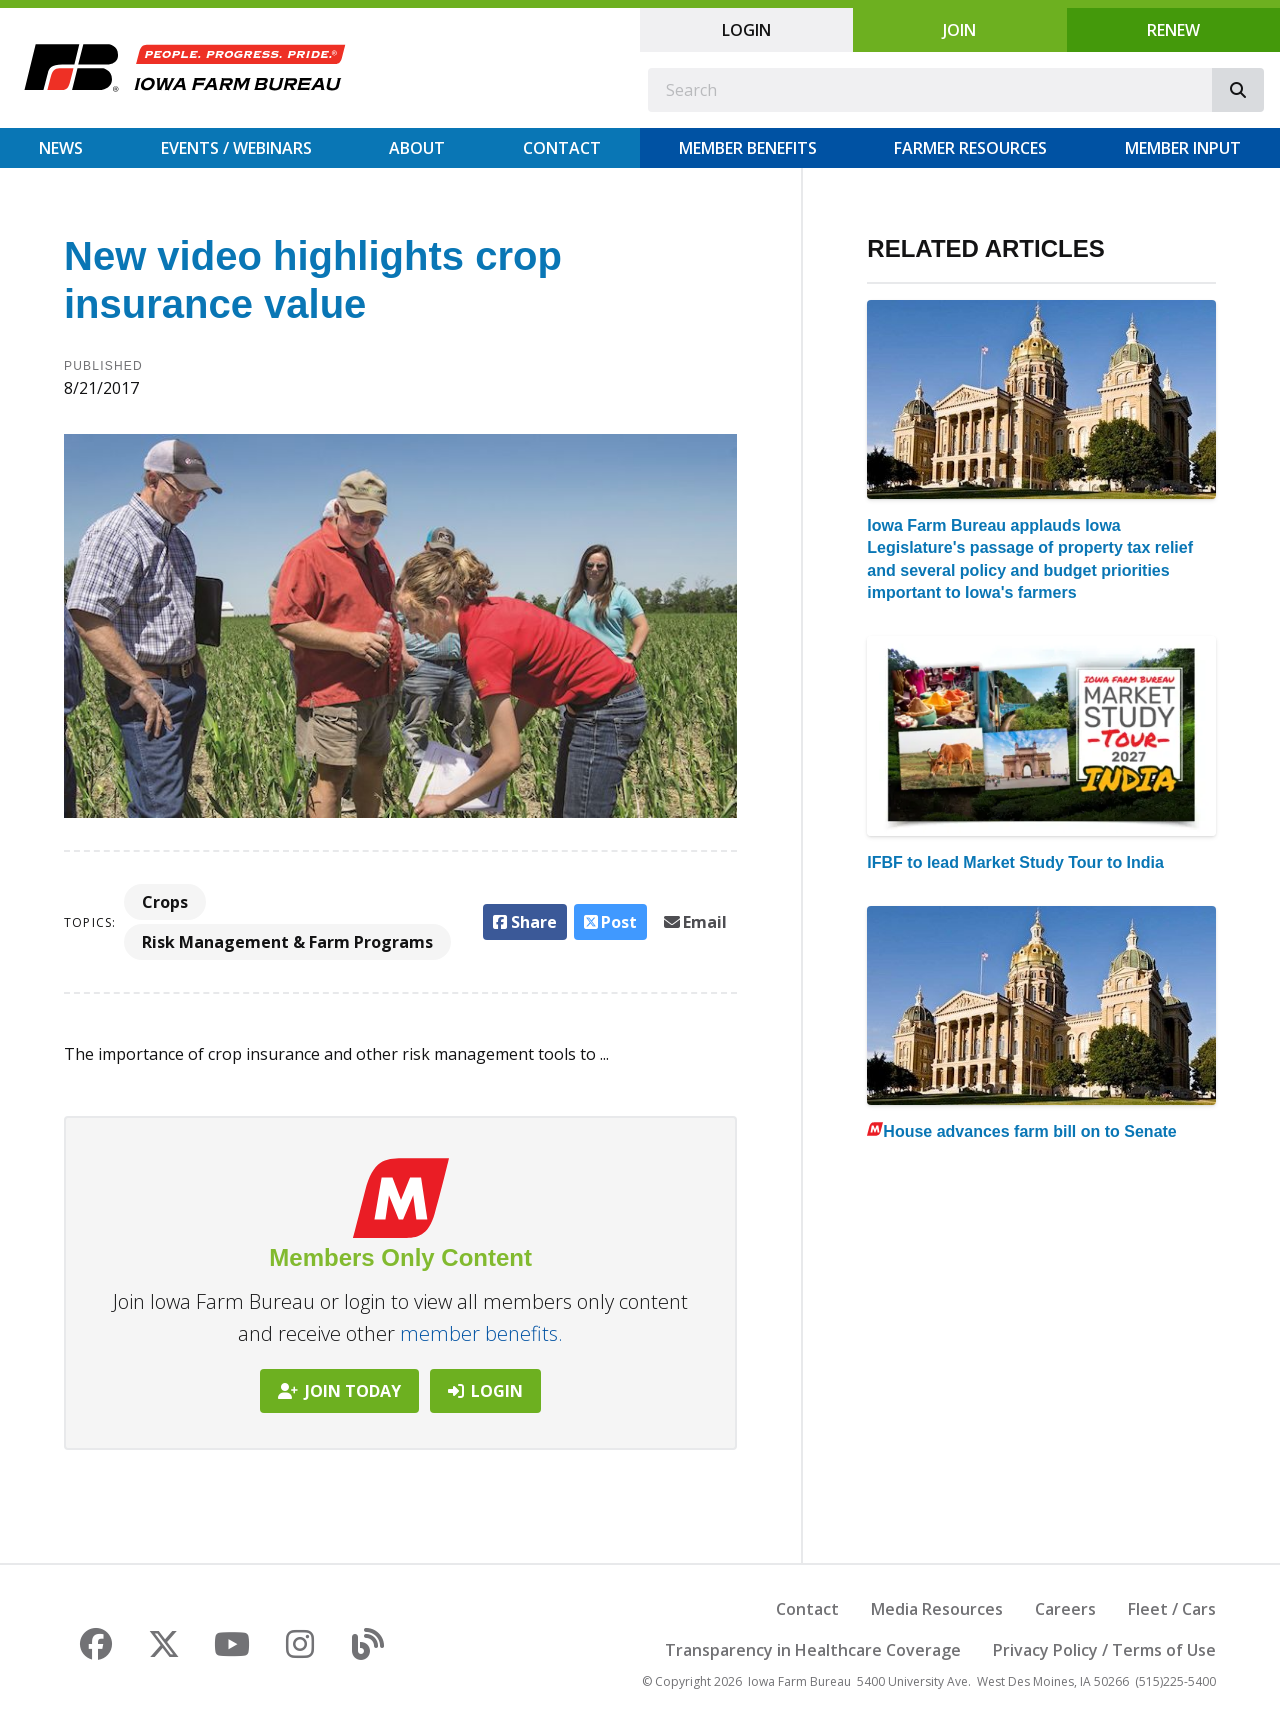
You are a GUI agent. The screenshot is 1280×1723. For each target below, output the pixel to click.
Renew (1173, 30)
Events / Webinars (236, 148)
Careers (1065, 1609)
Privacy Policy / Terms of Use (1104, 1650)
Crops (165, 902)
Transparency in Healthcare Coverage (813, 1650)
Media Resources (937, 1609)
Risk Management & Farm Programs (287, 942)
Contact (562, 148)
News (61, 148)
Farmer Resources (970, 148)
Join (959, 30)
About (417, 148)
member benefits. (481, 1333)
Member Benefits (748, 148)
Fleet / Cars (1172, 1609)
